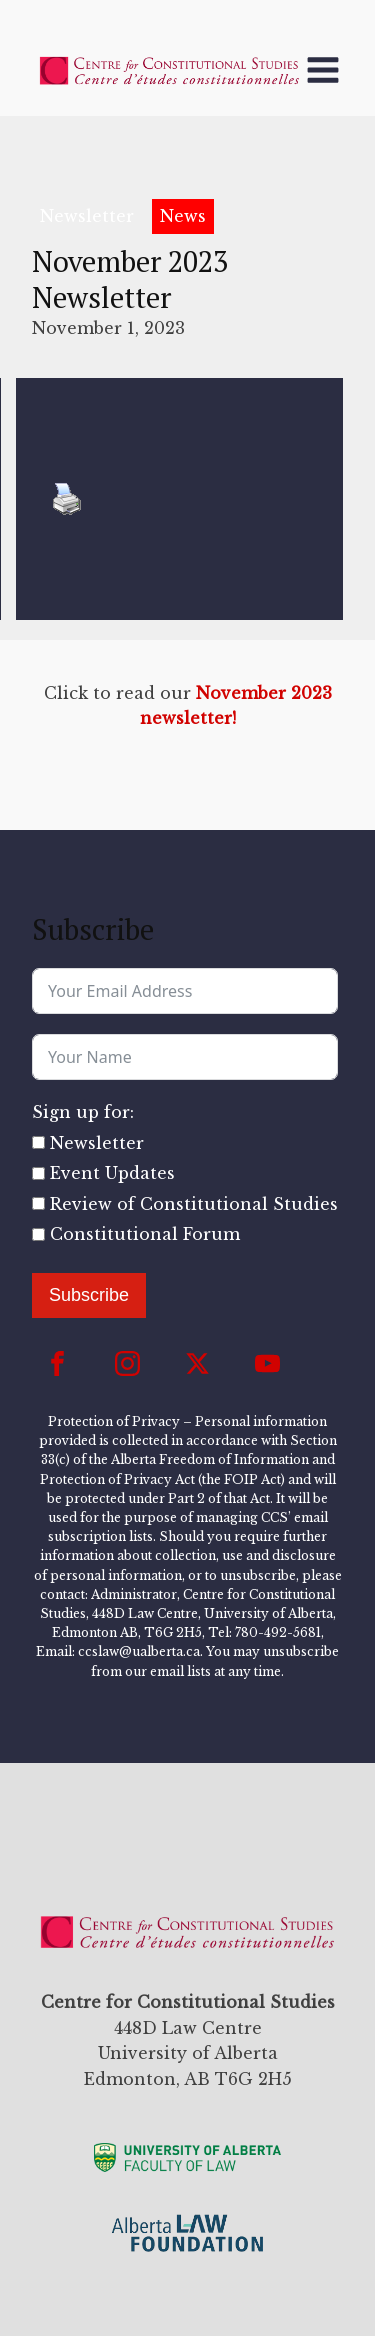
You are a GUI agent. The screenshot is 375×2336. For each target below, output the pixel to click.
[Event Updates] (38, 1173)
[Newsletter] (38, 1142)
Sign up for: (83, 1112)
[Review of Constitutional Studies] (38, 1203)
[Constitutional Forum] (38, 1234)
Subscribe (89, 1295)
